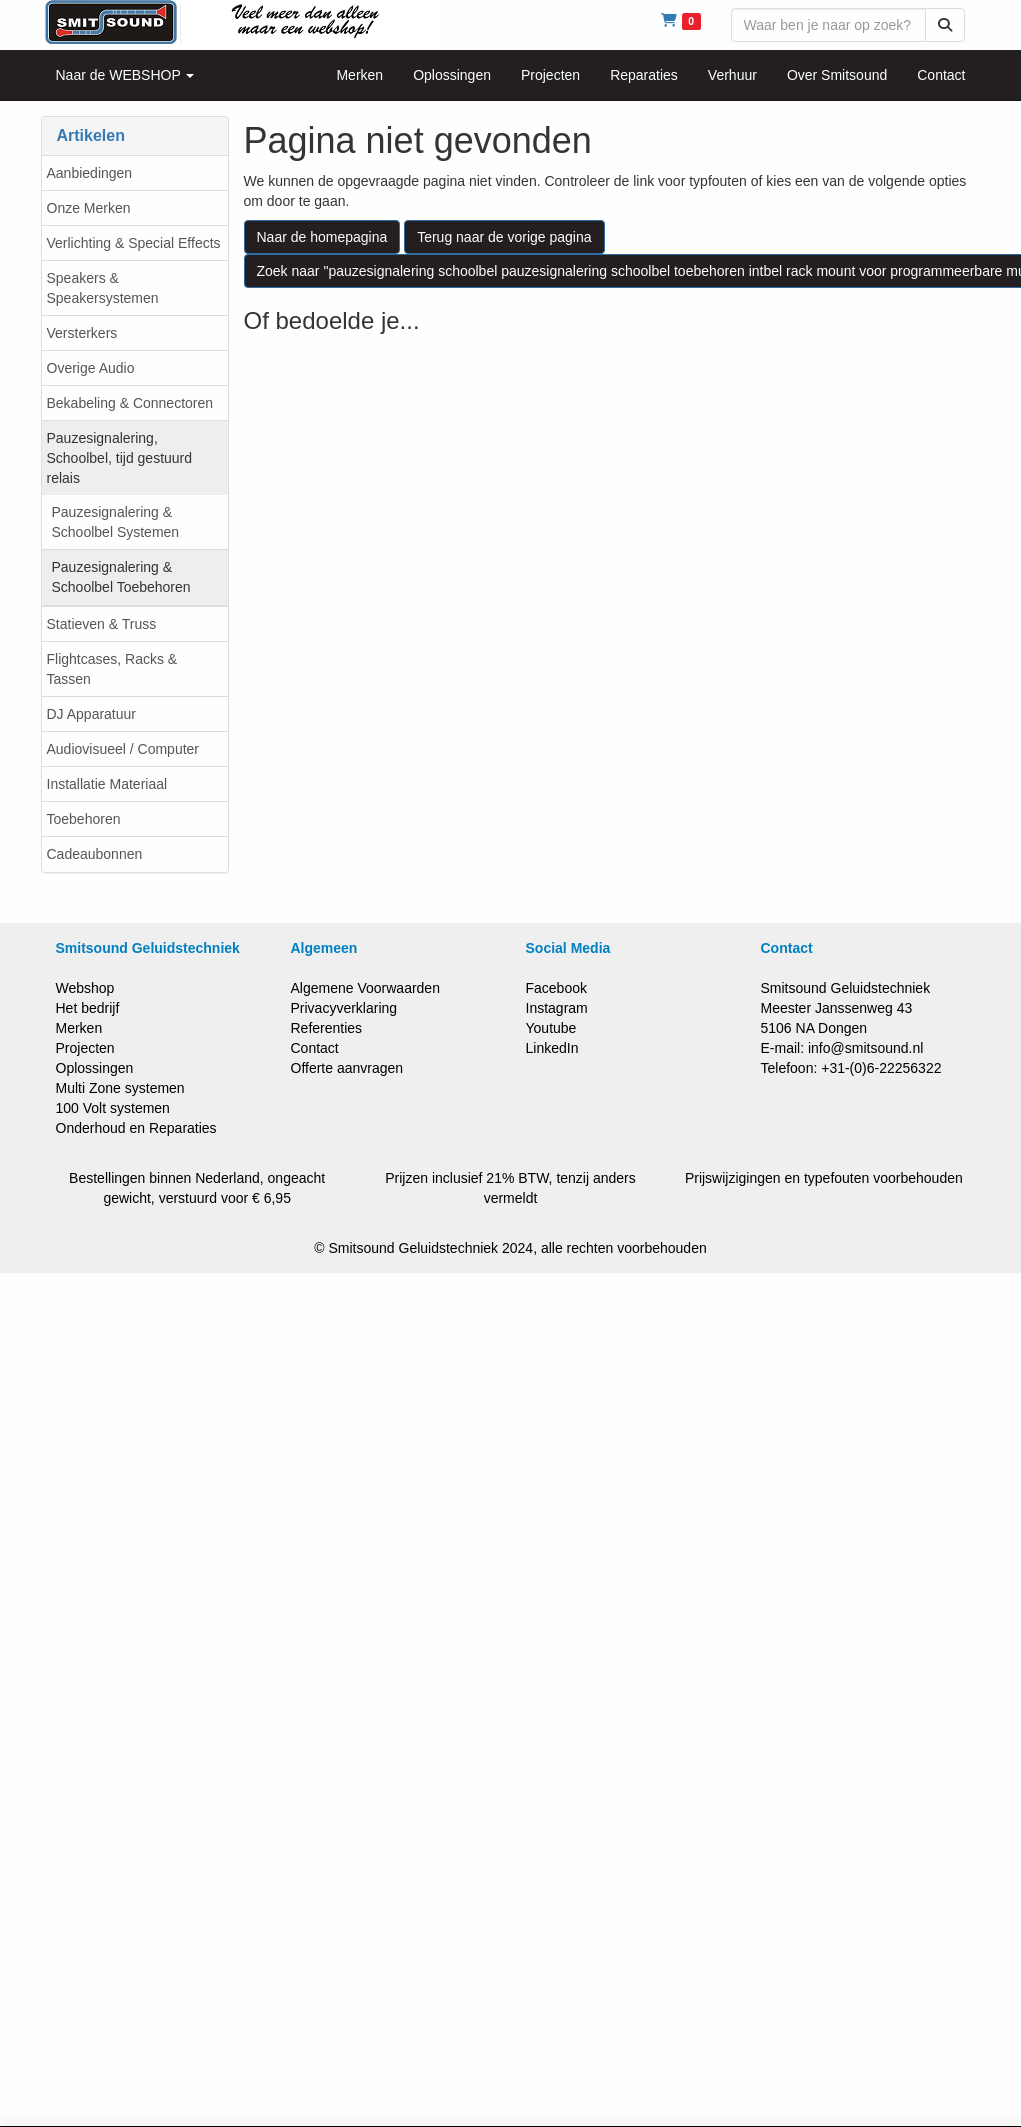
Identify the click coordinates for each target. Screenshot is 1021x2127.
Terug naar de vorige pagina (504, 237)
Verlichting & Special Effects (134, 243)
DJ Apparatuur (92, 714)
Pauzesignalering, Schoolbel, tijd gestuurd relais (120, 458)
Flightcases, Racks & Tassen (112, 669)
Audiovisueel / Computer (123, 749)
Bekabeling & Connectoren (130, 403)
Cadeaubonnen (95, 854)
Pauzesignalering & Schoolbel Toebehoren (121, 577)
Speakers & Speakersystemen (103, 288)
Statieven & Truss (102, 624)
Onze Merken (89, 208)
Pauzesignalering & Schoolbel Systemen (116, 522)
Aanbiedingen (90, 173)
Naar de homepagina (322, 237)
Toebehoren (84, 819)
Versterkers (82, 333)
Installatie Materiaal (107, 784)
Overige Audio (91, 368)
